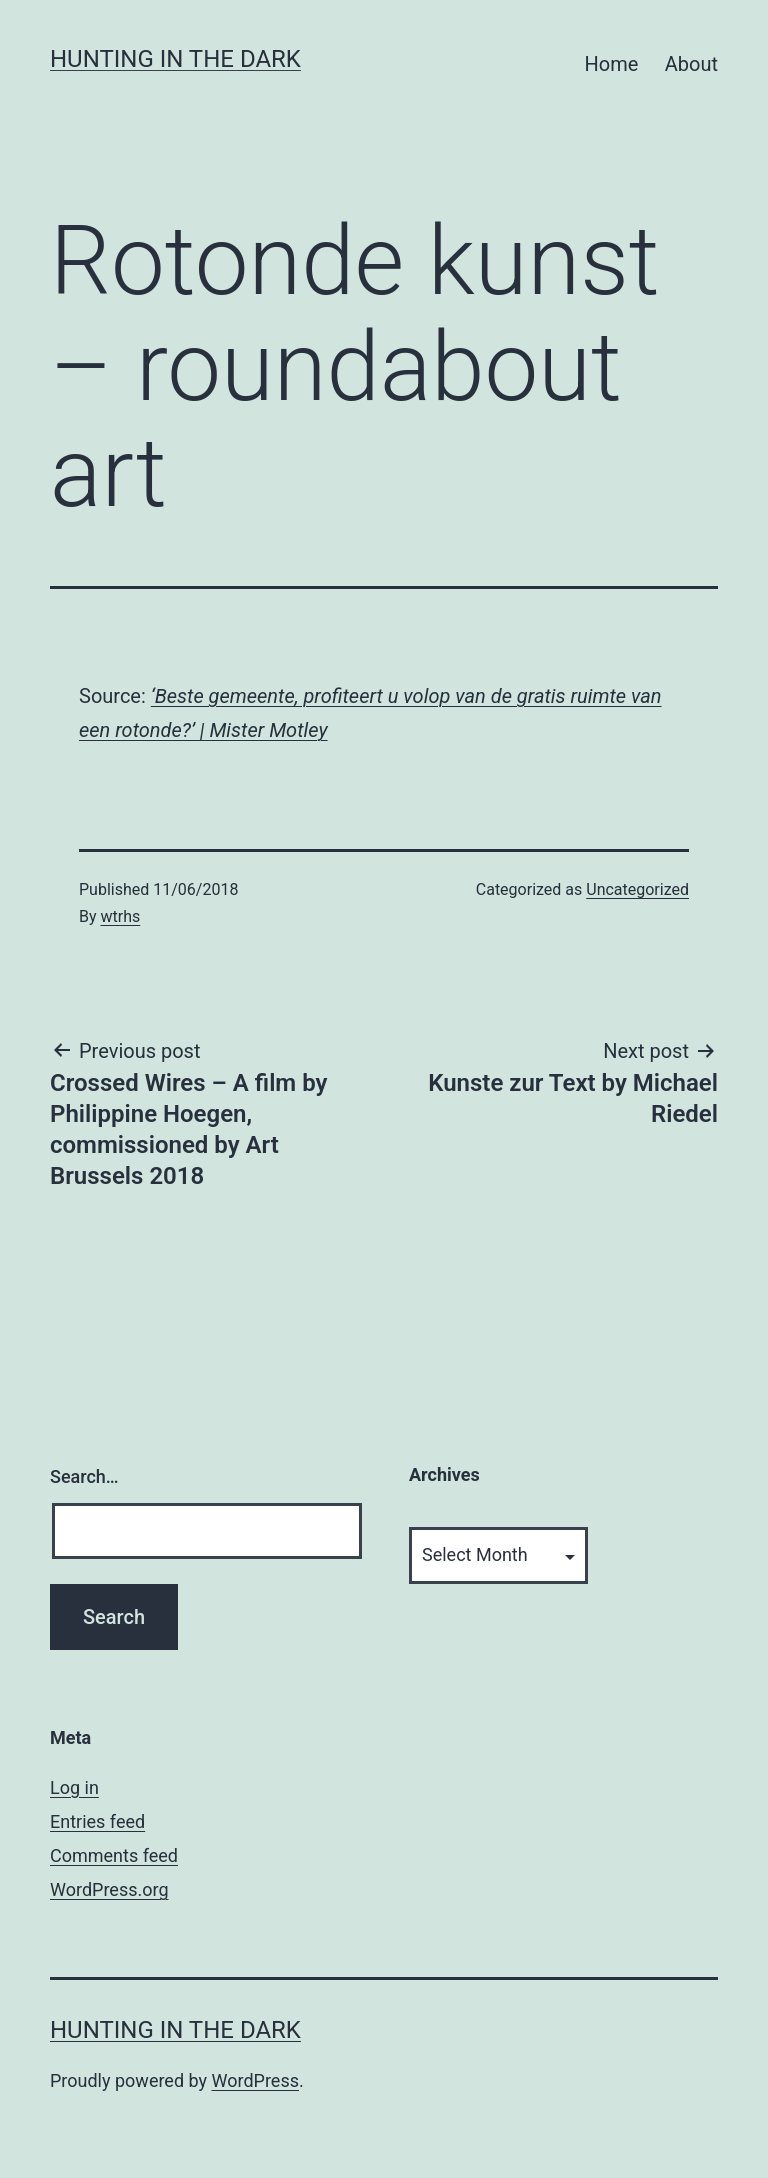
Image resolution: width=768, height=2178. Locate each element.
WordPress (255, 2080)
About (691, 64)
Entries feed (97, 1821)
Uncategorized (637, 889)
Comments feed (114, 1855)
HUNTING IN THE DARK (175, 59)
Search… (84, 1476)
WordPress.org (109, 1889)
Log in (74, 1787)
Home (612, 64)
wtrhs (121, 916)
